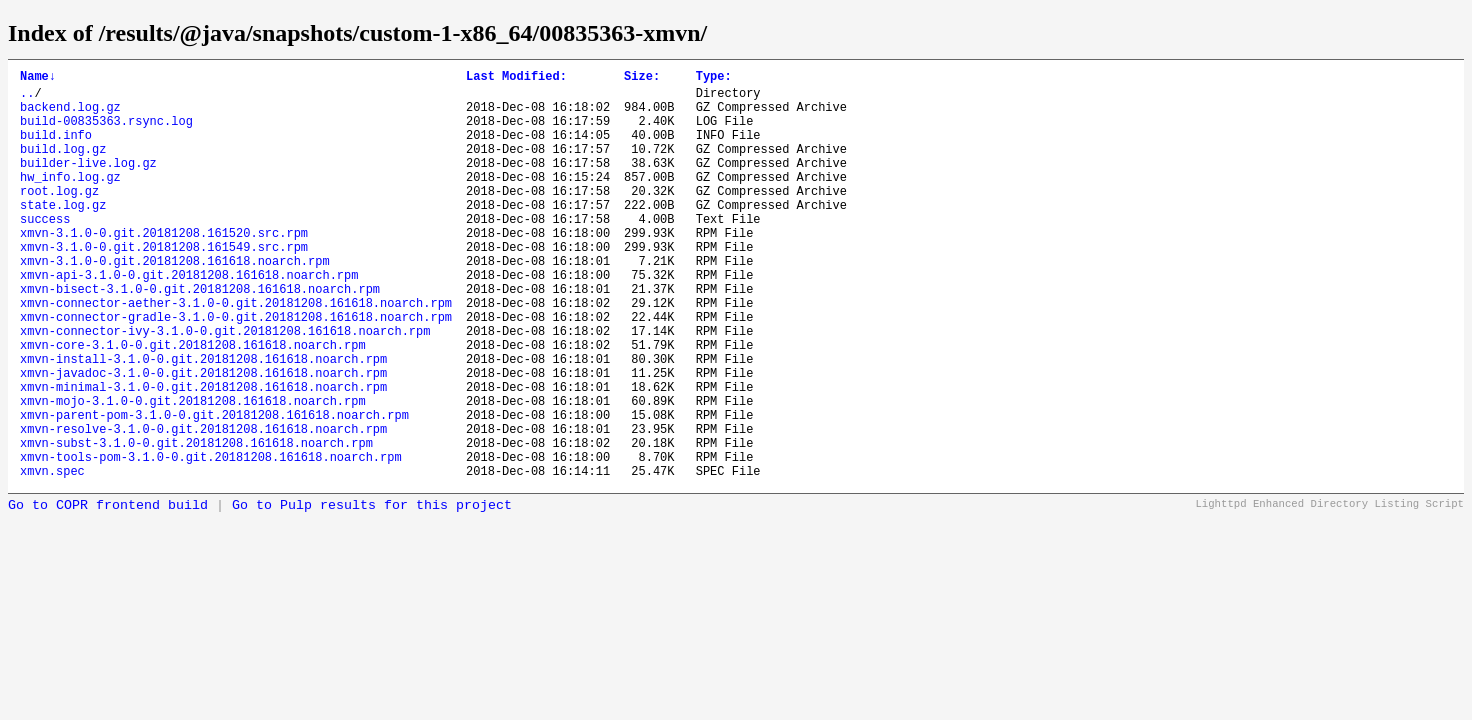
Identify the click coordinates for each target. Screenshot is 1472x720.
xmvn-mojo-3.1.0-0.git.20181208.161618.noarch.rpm (193, 472)
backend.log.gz (70, 115)
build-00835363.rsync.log (106, 132)
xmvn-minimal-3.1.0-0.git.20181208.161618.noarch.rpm (203, 455)
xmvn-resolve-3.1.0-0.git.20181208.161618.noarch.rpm (203, 506)
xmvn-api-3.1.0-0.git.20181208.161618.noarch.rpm (189, 319)
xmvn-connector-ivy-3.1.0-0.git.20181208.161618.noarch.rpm (225, 387)
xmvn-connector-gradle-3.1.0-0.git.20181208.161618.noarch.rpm (236, 370)
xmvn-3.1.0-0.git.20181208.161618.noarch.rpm (175, 302)
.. (27, 98)
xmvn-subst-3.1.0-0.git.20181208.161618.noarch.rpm (196, 523)
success (45, 251)
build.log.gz (63, 166)
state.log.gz (63, 234)
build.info (56, 149)
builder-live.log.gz (88, 183)
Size (642, 78)
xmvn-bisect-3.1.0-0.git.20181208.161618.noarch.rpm (200, 336)
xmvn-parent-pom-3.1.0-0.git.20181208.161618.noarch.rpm (214, 489)
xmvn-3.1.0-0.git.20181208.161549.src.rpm (164, 285)
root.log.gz (59, 217)
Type (714, 78)
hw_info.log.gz (70, 200)
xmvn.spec (52, 557)
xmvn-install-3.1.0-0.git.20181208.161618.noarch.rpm (203, 421)
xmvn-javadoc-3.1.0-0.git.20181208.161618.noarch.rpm (203, 438)
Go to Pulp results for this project (372, 592)
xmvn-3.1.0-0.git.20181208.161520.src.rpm (164, 268)
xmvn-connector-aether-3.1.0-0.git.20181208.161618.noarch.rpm (236, 353)
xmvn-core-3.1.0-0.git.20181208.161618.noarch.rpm (193, 404)
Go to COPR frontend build (108, 592)
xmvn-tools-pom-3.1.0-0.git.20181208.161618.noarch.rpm (211, 540)
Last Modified (516, 78)
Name (38, 78)
